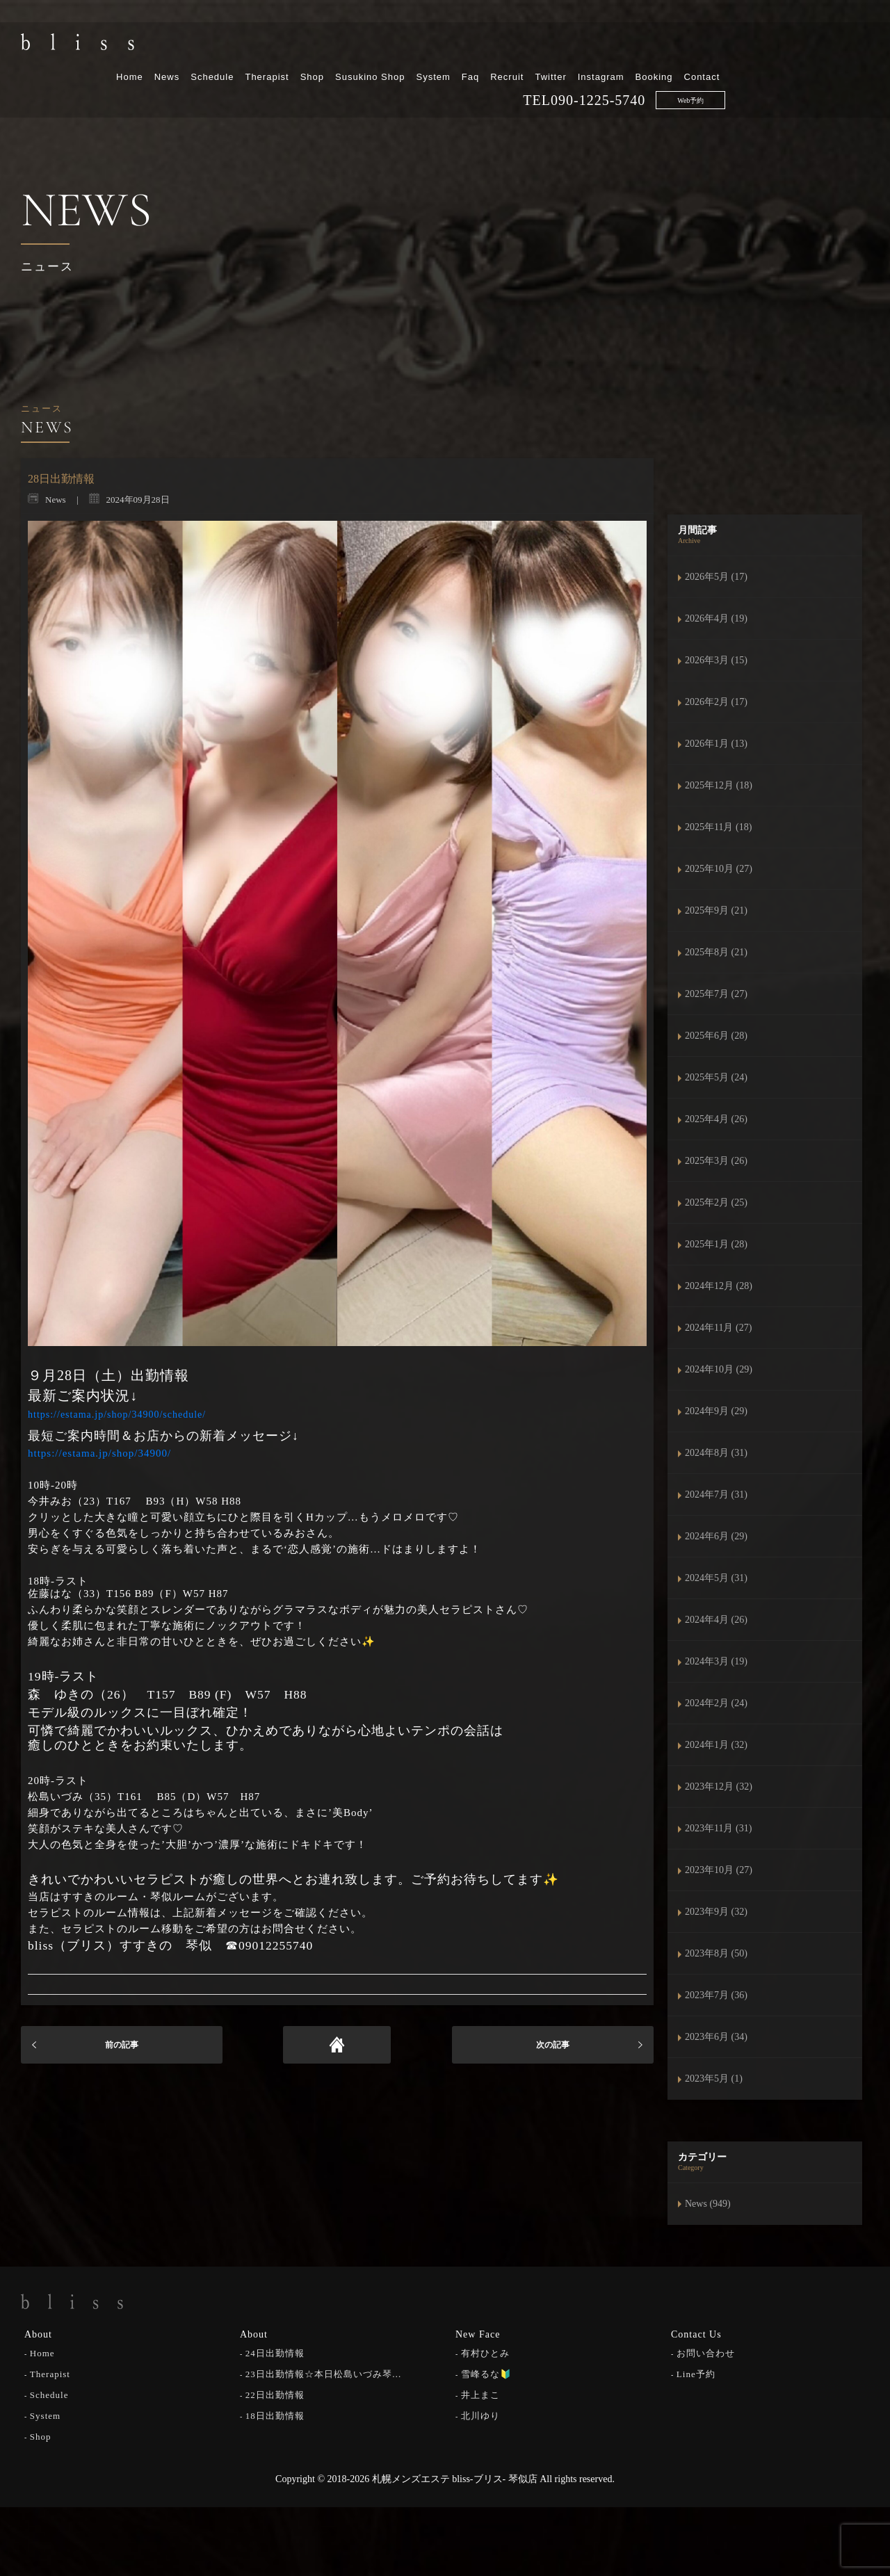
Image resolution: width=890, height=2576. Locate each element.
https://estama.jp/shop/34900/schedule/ (117, 1414)
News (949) (708, 2203)
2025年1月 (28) (716, 1244)
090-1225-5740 (742, 70)
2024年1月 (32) (716, 1745)
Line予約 (696, 2372)
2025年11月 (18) (718, 827)
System (577, 47)
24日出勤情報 (275, 2352)
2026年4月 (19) (716, 618)
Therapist (410, 47)
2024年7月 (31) (716, 1494)
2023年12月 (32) (718, 1786)
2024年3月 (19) (716, 1661)
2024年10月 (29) (718, 1369)
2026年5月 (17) (716, 577)
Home (273, 47)
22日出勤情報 (275, 2393)
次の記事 (552, 2045)
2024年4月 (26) (716, 1619)
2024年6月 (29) (716, 1536)
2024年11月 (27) (718, 1327)
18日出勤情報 (275, 2414)
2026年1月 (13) (716, 743)
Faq (613, 47)
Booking (797, 47)
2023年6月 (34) (716, 2037)
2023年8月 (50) (716, 1953)
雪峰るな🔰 (486, 2372)
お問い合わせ (706, 2352)
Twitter (694, 47)
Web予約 (834, 70)
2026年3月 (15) (716, 660)
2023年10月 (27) (718, 1870)
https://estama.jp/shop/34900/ (99, 1453)
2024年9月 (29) (716, 1411)
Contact (845, 47)
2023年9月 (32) (716, 1911)
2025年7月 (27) (716, 994)
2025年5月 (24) (716, 1077)
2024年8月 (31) (716, 1453)
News (310, 47)
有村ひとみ (485, 2352)
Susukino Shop (514, 47)
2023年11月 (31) (718, 1828)
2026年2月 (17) (716, 702)
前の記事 (121, 2045)
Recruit (651, 47)
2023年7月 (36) (716, 1995)
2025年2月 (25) (716, 1202)
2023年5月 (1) (714, 2078)
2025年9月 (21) (716, 910)
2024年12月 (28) (718, 1286)
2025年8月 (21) (716, 952)
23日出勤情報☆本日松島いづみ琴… (323, 2372)
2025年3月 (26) (716, 1161)
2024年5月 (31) (716, 1578)
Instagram (744, 47)
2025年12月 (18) (718, 785)
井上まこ (480, 2393)
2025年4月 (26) (716, 1119)
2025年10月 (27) (718, 869)
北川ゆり (480, 2414)
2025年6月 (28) (716, 1035)
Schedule (356, 47)
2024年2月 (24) (716, 1703)
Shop (455, 47)
